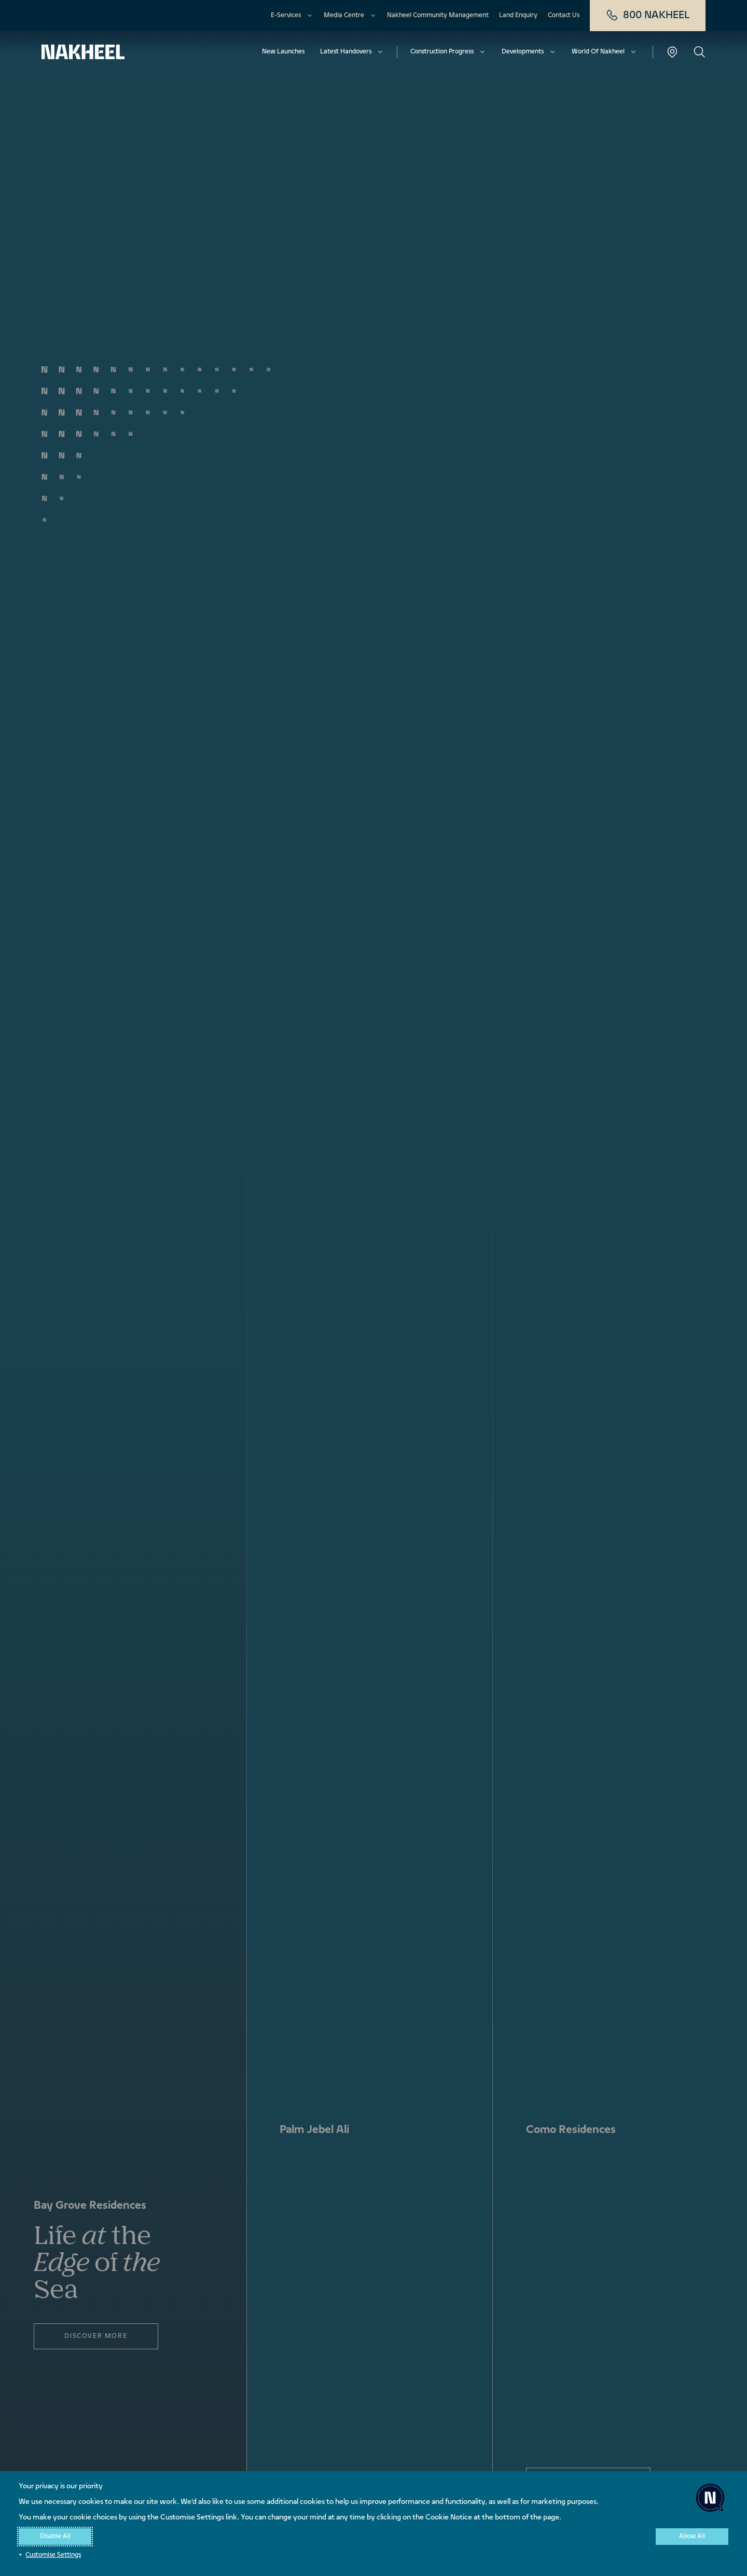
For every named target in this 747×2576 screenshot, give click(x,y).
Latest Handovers (345, 52)
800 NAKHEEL (647, 15)
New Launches (283, 52)
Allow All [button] (692, 2536)
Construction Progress (442, 52)
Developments (523, 52)
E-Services (286, 15)
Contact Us (563, 15)
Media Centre (344, 15)
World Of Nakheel (598, 52)
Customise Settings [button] (53, 2555)
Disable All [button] (55, 2536)
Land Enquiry (518, 15)
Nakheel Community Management (438, 15)
